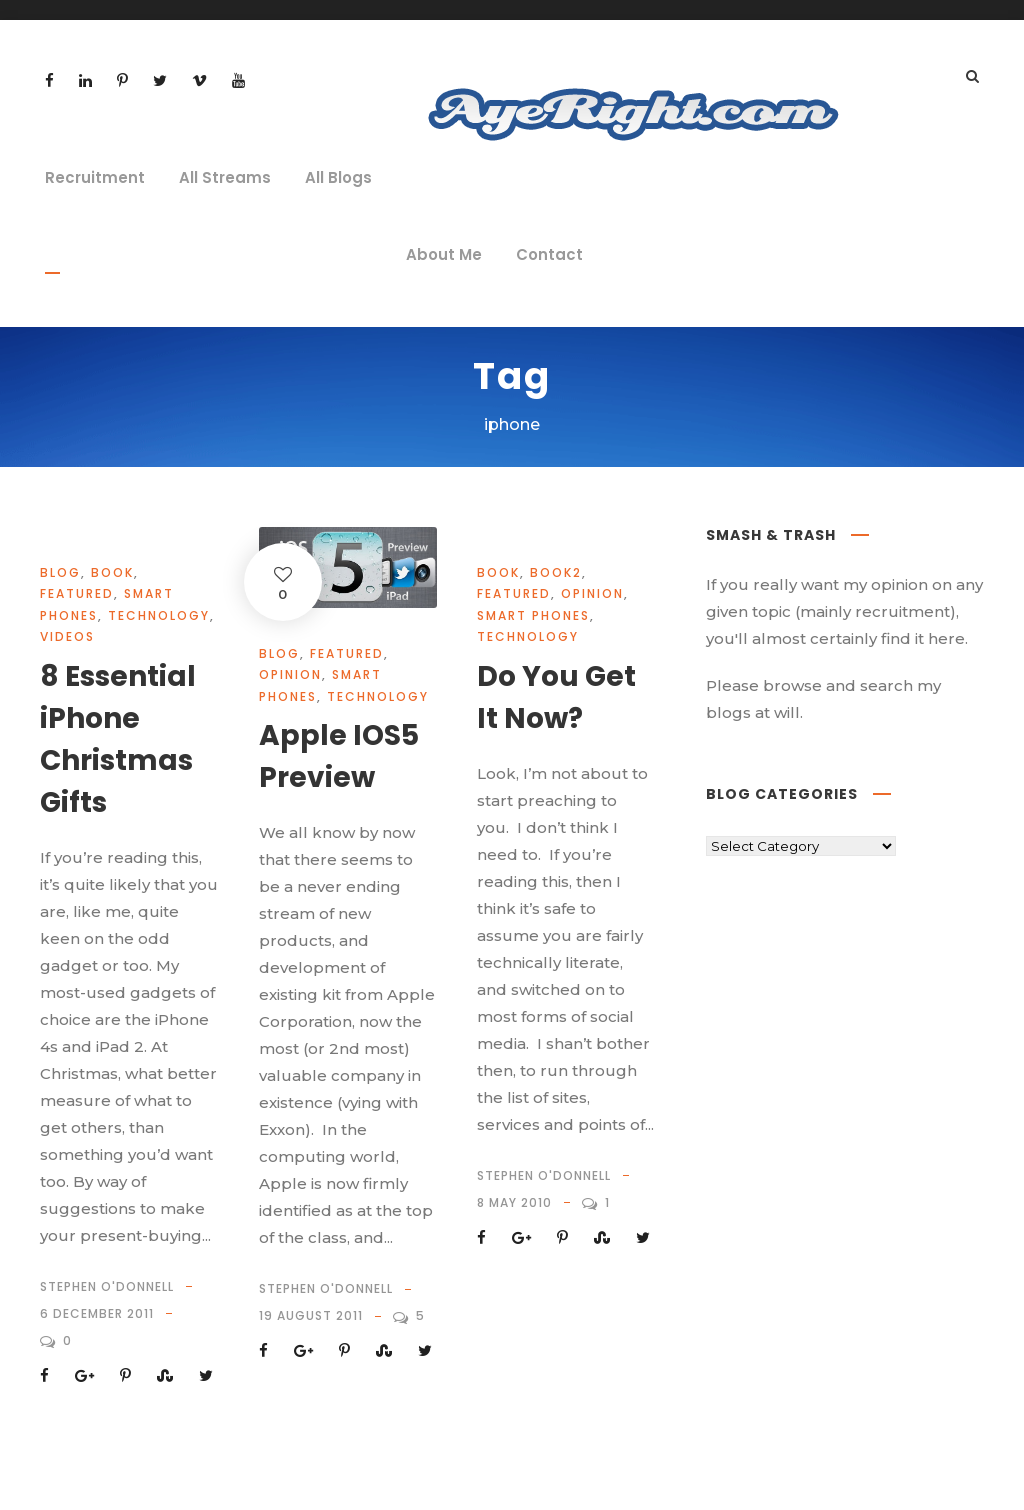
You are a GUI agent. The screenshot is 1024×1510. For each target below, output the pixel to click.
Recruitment (95, 177)
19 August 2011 (311, 1315)
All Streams (225, 177)
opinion (290, 674)
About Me (444, 254)
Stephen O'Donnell (107, 1286)
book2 (556, 572)
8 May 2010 (514, 1202)
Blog (60, 572)
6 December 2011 (97, 1313)
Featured (77, 593)
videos (67, 636)
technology (159, 615)
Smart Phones (533, 615)
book (112, 572)
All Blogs (338, 177)
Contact (549, 254)
